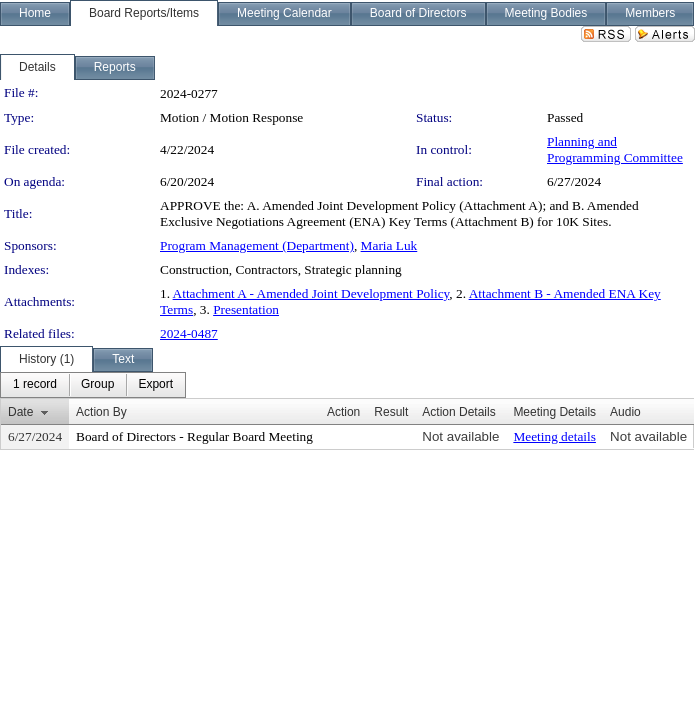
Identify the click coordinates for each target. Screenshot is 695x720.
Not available (460, 436)
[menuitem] (35, 385)
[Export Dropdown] (155, 385)
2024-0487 (189, 333)
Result (391, 412)
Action (343, 412)
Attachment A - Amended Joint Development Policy (311, 293)
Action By (101, 412)
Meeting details (554, 436)
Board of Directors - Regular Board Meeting (194, 436)
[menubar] (93, 385)
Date (20, 412)
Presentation (246, 309)
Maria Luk (389, 245)
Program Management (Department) (257, 245)
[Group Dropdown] (97, 385)
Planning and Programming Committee (615, 149)
